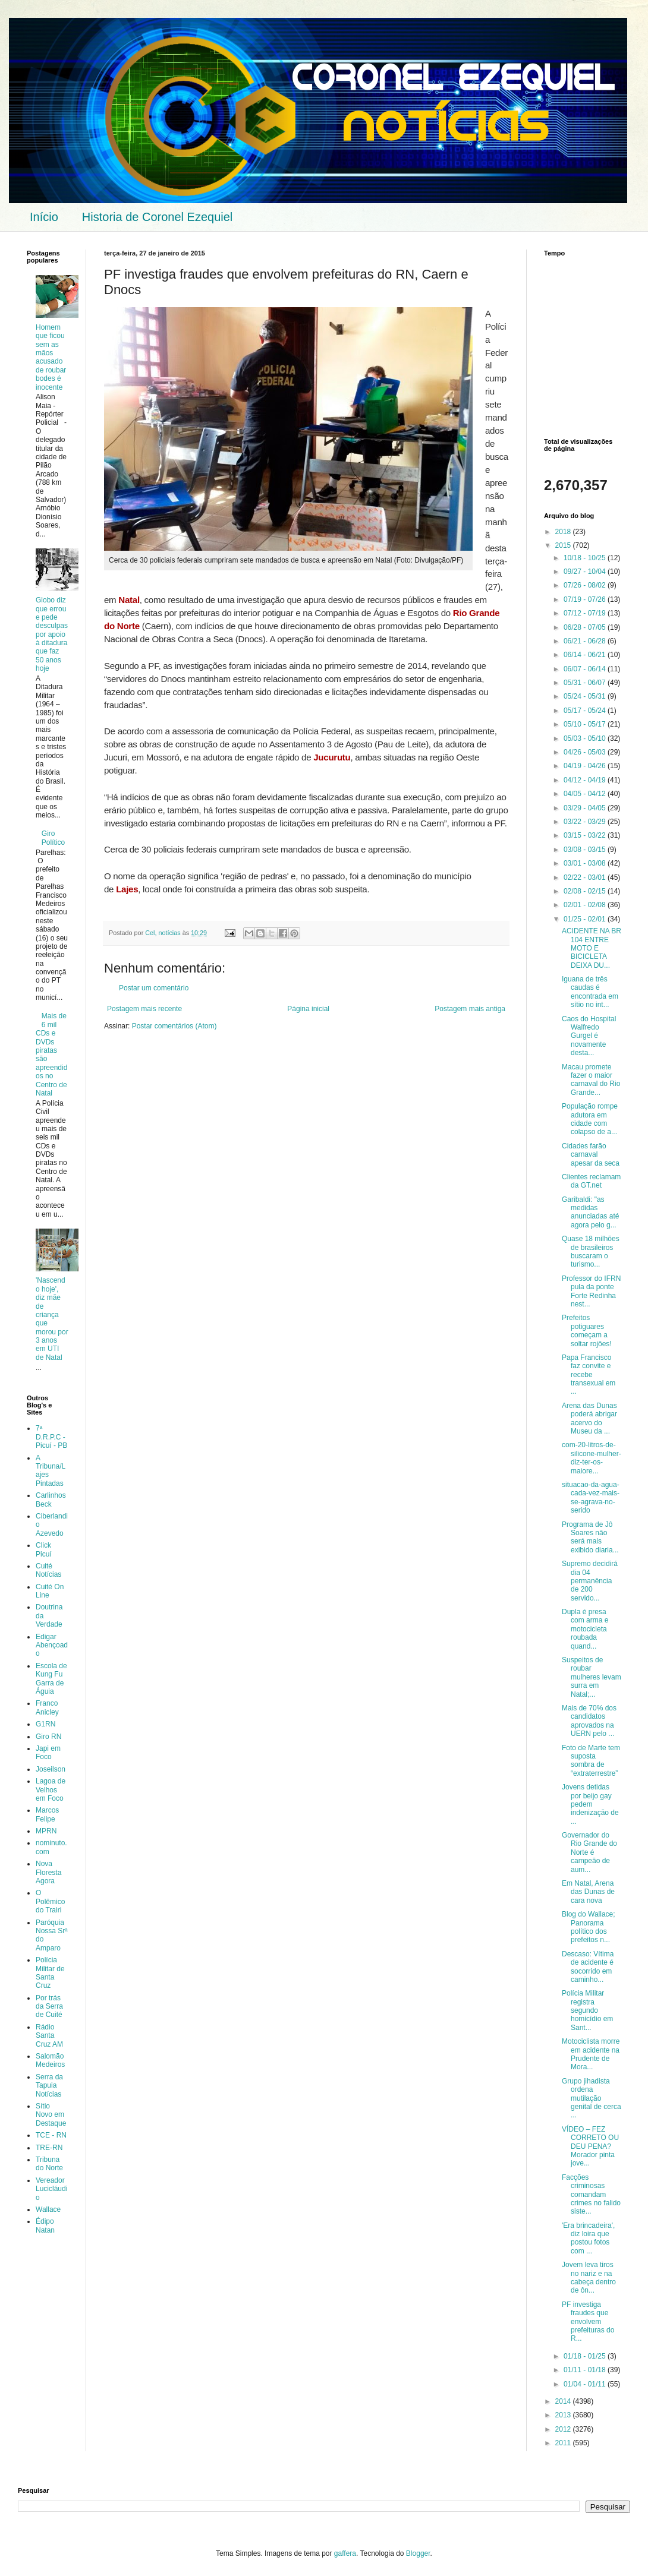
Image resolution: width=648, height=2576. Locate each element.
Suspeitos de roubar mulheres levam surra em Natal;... (591, 1677)
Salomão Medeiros (50, 2060)
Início (44, 216)
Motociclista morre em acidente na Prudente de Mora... (590, 2054)
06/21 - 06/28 (586, 641)
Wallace (48, 2209)
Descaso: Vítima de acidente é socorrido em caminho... (588, 1967)
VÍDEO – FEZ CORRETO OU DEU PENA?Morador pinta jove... (590, 2146)
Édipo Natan (45, 2225)
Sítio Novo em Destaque (51, 2114)
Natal (128, 600)
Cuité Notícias (48, 1570)
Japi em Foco (48, 1752)
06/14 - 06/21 (586, 655)
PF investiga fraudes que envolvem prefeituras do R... (588, 2321)
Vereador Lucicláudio (51, 2189)
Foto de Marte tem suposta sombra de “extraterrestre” (591, 1761)
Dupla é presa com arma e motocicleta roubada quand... (585, 1629)
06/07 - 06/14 (586, 669)
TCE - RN (51, 2135)
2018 (564, 532)
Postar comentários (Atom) (174, 1026)
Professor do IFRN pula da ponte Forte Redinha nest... (591, 1291)
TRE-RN (49, 2147)
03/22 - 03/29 (586, 821)
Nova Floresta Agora (48, 1872)
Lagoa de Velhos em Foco (50, 1789)
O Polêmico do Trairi (50, 1901)
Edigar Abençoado (52, 1645)
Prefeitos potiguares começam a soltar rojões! (587, 1330)
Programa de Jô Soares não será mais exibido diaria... (590, 1537)
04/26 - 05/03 (586, 752)
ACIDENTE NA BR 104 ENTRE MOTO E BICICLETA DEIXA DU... (591, 948)
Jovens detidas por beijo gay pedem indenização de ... (590, 1804)
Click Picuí (44, 1549)
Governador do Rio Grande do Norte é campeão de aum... (589, 1852)
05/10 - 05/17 (586, 724)
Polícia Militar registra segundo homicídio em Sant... (587, 2010)
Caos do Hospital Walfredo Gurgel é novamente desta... (589, 1036)
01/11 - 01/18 (586, 2370)
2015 (564, 545)
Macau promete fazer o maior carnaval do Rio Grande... (591, 1080)
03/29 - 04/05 (586, 808)
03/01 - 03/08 (586, 863)
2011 (564, 2443)
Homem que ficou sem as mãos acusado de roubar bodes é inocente (51, 357)
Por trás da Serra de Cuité (49, 2006)
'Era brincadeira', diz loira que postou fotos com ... (588, 2238)
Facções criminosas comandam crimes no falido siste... (591, 2194)
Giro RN (48, 1736)
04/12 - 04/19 (586, 780)
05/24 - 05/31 (586, 696)
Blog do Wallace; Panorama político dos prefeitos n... (588, 1927)
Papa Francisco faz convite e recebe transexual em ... (588, 1374)
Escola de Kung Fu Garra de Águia (51, 1679)
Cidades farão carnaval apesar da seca (590, 1154)
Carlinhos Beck (51, 1499)
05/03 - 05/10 (586, 738)
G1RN (45, 1724)
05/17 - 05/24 (586, 710)
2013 (564, 2415)
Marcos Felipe (47, 1814)
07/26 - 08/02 (586, 585)
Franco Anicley (47, 1707)
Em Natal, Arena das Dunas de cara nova (588, 1892)
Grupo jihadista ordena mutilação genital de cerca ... (591, 2098)
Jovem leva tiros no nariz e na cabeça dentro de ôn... (589, 2277)
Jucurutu (331, 757)
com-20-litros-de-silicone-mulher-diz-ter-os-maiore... (591, 1458)
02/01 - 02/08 (586, 905)
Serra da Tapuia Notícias (49, 2085)
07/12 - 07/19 (586, 613)
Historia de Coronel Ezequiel (157, 216)
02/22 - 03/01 (586, 877)
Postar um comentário (153, 988)
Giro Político (53, 837)
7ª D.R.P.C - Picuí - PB (51, 1437)
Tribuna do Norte (49, 2163)
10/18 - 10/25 (586, 558)
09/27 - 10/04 (586, 571)
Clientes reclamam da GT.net (591, 1181)
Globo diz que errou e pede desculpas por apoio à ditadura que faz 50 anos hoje (52, 634)
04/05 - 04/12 (586, 794)
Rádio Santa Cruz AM (49, 2035)
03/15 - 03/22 (586, 835)
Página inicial (308, 1009)
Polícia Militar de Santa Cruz (50, 1973)
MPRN (46, 1831)
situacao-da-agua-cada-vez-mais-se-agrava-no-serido (590, 1497)
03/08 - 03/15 (586, 849)
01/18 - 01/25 (586, 2356)
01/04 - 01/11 (586, 2384)
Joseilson (50, 1769)
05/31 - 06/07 (586, 682)
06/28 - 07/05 (586, 627)
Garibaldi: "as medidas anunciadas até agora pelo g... (590, 1212)
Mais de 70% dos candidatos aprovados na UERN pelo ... (589, 1721)
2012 (564, 2429)
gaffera (345, 2553)
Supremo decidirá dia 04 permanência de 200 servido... (590, 1581)
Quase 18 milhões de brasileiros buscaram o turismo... (590, 1251)
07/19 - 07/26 (586, 599)
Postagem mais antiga (470, 1009)
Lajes (127, 889)
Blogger (418, 2553)
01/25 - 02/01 (586, 919)
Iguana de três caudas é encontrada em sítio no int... (590, 992)
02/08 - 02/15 (586, 891)
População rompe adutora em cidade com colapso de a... (590, 1119)
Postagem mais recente (144, 1009)
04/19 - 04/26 (586, 766)
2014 (564, 2401)
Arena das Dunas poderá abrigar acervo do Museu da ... (589, 1418)
